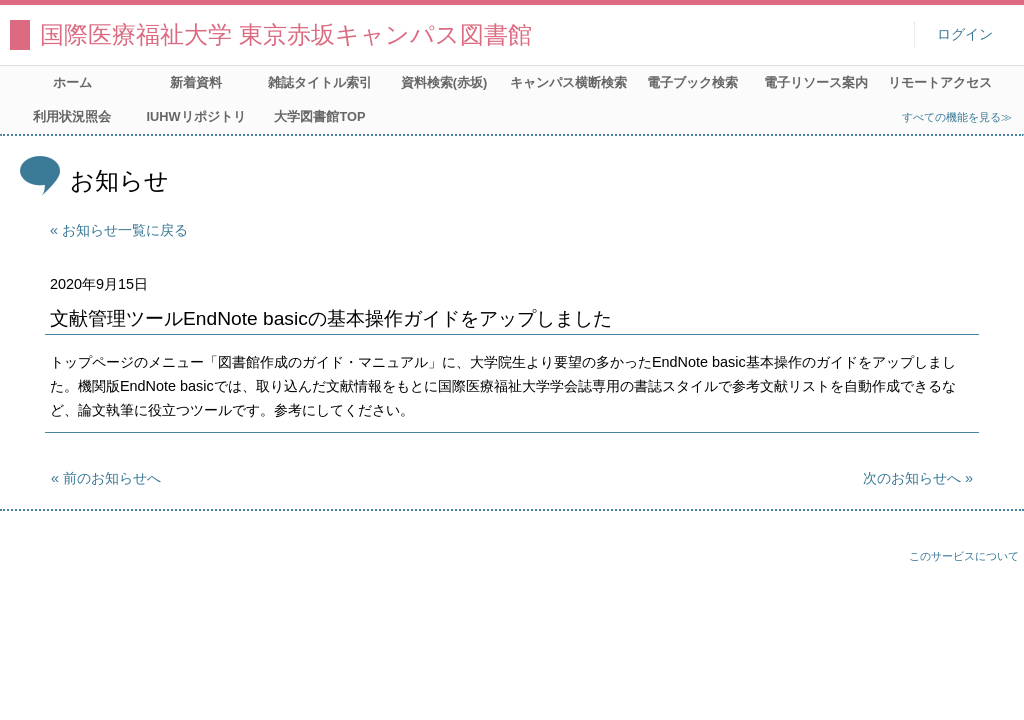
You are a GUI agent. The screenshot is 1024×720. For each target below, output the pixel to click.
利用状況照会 (72, 116)
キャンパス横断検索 (568, 82)
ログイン (965, 34)
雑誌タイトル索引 (320, 82)
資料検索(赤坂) (444, 82)
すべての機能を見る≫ (957, 117)
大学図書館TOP (319, 116)
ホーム (72, 82)
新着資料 (196, 82)
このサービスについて (964, 556)
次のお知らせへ (912, 478)
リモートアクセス (940, 82)
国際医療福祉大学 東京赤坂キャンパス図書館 (286, 34)
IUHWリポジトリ (195, 116)
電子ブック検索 (692, 82)
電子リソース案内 (816, 82)
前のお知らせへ (112, 478)
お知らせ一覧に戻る (125, 230)
